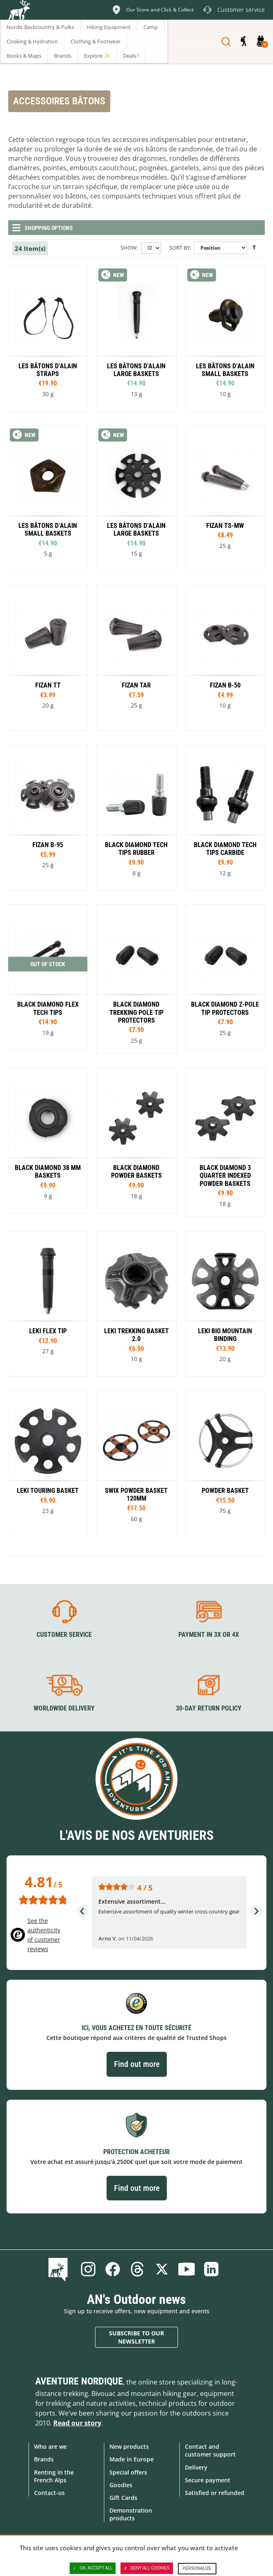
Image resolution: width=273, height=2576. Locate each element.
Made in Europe (131, 2459)
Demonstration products (130, 2514)
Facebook (113, 2269)
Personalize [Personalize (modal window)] (197, 2568)
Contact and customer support (210, 2450)
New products (129, 2446)
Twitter (162, 2269)
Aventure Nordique (79, 2381)
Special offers (128, 2472)
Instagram (88, 2269)
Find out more (136, 2064)
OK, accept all (92, 2568)
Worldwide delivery (64, 1708)
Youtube (186, 2269)
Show (128, 247)
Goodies (120, 2485)
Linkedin (211, 2269)
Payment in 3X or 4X (208, 1634)
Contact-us (49, 2493)
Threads (137, 2269)
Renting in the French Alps (54, 2476)
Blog (59, 2269)
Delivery (196, 2467)
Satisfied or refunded (214, 2493)
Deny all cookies (147, 2568)
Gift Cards (123, 2498)
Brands (44, 2459)
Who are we (50, 2446)
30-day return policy (208, 1708)
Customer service (64, 1634)
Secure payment (207, 2480)
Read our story (77, 2422)
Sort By (179, 247)
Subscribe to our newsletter (136, 2337)
